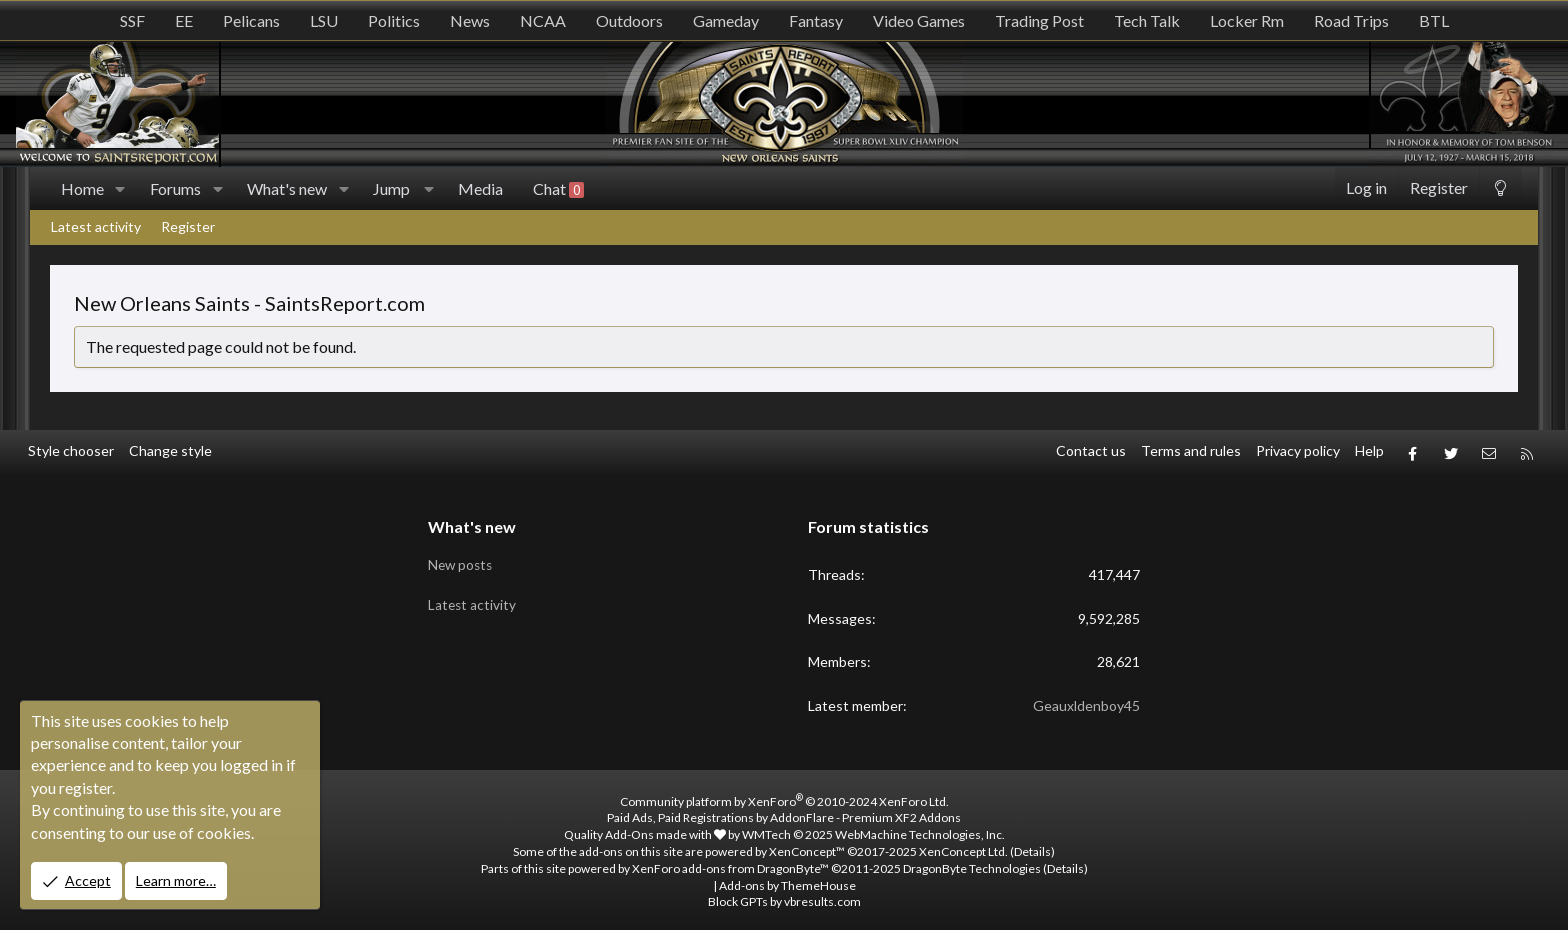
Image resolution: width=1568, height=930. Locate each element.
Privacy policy (1298, 450)
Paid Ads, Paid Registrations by (784, 812)
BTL (1434, 20)
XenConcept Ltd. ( (966, 846)
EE (184, 20)
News (470, 20)
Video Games (919, 20)
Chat (558, 189)
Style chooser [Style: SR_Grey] (71, 450)
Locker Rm (1247, 20)
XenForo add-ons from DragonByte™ (730, 863)
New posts (462, 557)
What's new (287, 188)
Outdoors (629, 20)
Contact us (1091, 450)
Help (1369, 450)
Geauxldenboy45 (1086, 700)
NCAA (543, 20)
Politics (394, 20)
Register (188, 226)
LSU (324, 20)
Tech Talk (1147, 20)
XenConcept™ (807, 846)
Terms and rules (1191, 450)
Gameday (726, 20)
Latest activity (96, 226)
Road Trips (1351, 20)
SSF (132, 20)
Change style (170, 450)
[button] (120, 189)
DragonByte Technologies (972, 863)
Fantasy (816, 20)
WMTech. (873, 829)
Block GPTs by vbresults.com (784, 896)
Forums (175, 188)
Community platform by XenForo (784, 796)
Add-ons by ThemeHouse (787, 880)
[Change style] (1500, 188)
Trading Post (1039, 20)
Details (1032, 846)
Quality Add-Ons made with (645, 829)
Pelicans (251, 20)
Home (82, 188)
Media (480, 188)
